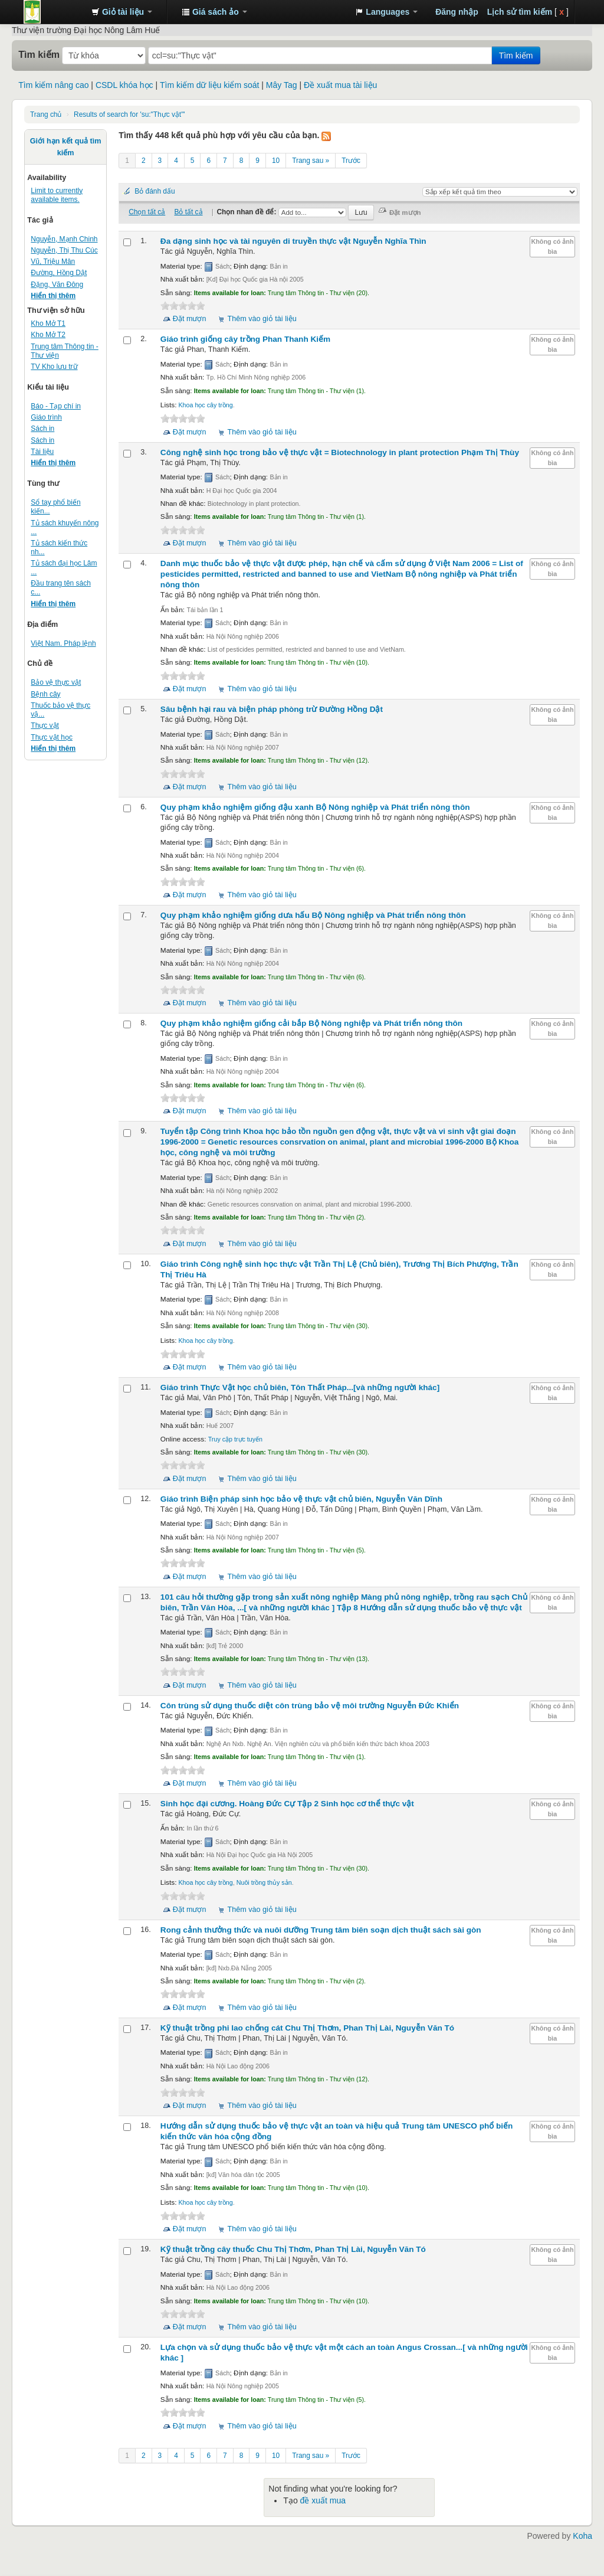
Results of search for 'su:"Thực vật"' (129, 114)
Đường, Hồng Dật (59, 273)
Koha (582, 2536)
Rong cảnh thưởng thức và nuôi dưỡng (320, 1930)
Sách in (42, 428)
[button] (122, 12)
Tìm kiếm (39, 54)
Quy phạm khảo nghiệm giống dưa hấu (313, 915)
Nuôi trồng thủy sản (264, 1882)
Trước (351, 160)
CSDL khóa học (124, 85)
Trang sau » (310, 160)
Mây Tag (281, 85)
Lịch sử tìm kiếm (519, 12)
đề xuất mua (323, 2500)
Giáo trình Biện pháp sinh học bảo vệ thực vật (301, 1499)
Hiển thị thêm (53, 296)
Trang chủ (45, 114)
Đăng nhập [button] (456, 12)
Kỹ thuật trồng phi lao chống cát (307, 2027)
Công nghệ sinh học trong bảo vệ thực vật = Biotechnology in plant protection (339, 452)
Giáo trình (46, 417)
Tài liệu (42, 451)
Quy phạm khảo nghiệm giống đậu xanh (315, 807)
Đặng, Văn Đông (57, 284)
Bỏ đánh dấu (154, 191)
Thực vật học (52, 737)
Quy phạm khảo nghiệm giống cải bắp (311, 1023)
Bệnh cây (45, 694)
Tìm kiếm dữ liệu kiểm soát (209, 85)
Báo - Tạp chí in (56, 406)
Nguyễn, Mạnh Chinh (64, 239)
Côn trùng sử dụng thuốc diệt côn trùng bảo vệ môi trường (309, 1705)
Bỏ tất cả (188, 212)
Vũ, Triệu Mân (53, 261)
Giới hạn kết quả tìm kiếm (65, 147)
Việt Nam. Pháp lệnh (63, 643)
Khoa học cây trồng (205, 404)
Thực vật (45, 725)
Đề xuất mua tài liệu (340, 85)
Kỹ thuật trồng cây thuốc (293, 2249)
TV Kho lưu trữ (54, 366)
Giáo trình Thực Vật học (299, 1387)
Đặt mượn (189, 319)
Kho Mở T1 (48, 323)
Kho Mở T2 (48, 335)
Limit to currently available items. (57, 195)
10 (276, 160)
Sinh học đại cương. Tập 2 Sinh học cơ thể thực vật (287, 1803)
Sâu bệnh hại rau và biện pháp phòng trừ (271, 709)
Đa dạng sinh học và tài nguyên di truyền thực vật (293, 241)
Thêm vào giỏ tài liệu (262, 319)
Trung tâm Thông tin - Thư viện (53, 12)
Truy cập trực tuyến (235, 1439)
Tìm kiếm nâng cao (53, 85)
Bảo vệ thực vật (56, 682)
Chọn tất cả (147, 212)
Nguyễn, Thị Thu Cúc (64, 250)
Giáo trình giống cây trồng (245, 339)
